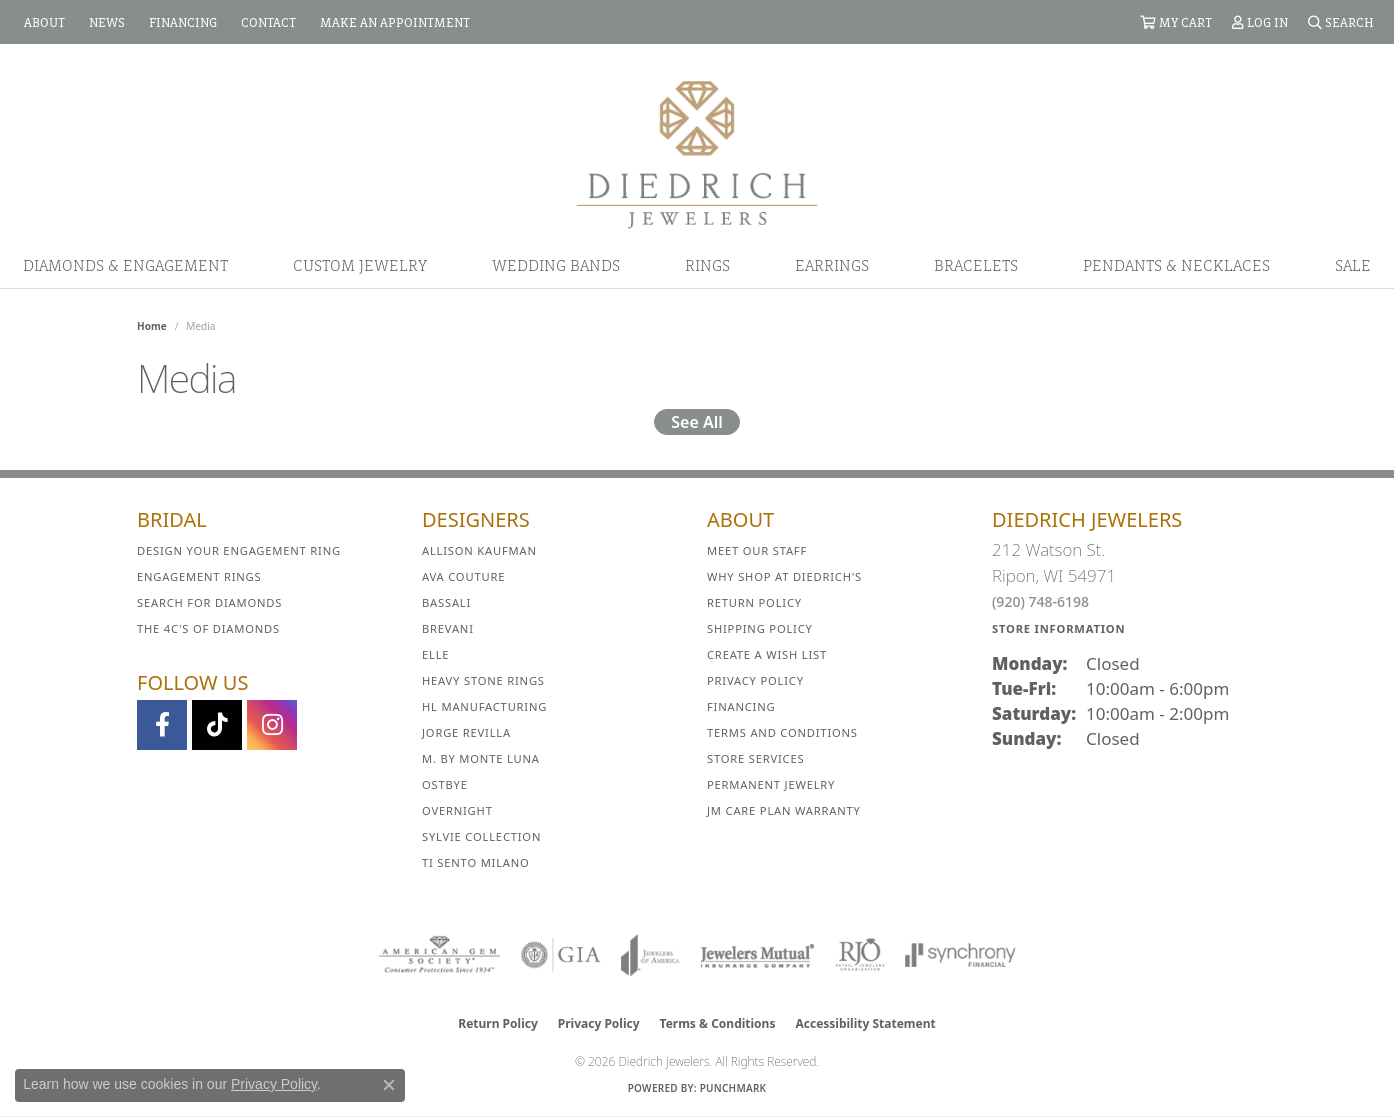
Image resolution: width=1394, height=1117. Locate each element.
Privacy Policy (755, 680)
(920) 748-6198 (1040, 601)
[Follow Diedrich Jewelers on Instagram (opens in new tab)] (272, 725)
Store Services (755, 758)
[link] (42, 22)
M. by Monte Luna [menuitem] (481, 758)
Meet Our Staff (757, 550)
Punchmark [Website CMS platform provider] (733, 1088)
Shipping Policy (760, 628)
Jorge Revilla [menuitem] (466, 732)
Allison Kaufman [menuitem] (479, 550)
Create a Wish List (767, 654)
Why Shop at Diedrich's (784, 576)
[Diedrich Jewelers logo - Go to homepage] (697, 153)
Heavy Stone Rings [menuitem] (483, 680)
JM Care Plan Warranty (784, 810)
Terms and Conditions (782, 732)
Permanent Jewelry (771, 784)
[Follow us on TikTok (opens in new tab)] (217, 725)
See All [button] (697, 422)
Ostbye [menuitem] (445, 784)
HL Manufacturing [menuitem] (484, 706)
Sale (1353, 265)
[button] (1176, 22)
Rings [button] (707, 265)
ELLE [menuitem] (435, 654)
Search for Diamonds (209, 602)
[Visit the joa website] (650, 955)
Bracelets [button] (976, 265)
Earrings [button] (832, 265)
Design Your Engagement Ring (239, 550)
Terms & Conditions (718, 1023)
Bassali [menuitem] (446, 602)
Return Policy (754, 602)
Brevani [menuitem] (448, 628)
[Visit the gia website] (561, 955)
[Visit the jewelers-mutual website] (757, 955)
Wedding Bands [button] (556, 265)
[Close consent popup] (389, 1085)
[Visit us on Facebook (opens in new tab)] (162, 725)
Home (152, 326)
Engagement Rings (199, 576)
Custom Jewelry (360, 265)
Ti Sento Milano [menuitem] (476, 862)
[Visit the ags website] (439, 955)
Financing (741, 706)
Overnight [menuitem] (457, 810)
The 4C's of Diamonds (208, 628)
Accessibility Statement (865, 1023)
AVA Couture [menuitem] (463, 576)
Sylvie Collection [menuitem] (481, 836)
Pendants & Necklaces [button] (1176, 265)
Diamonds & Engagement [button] (125, 265)
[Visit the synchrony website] (960, 955)
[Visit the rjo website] (860, 955)
